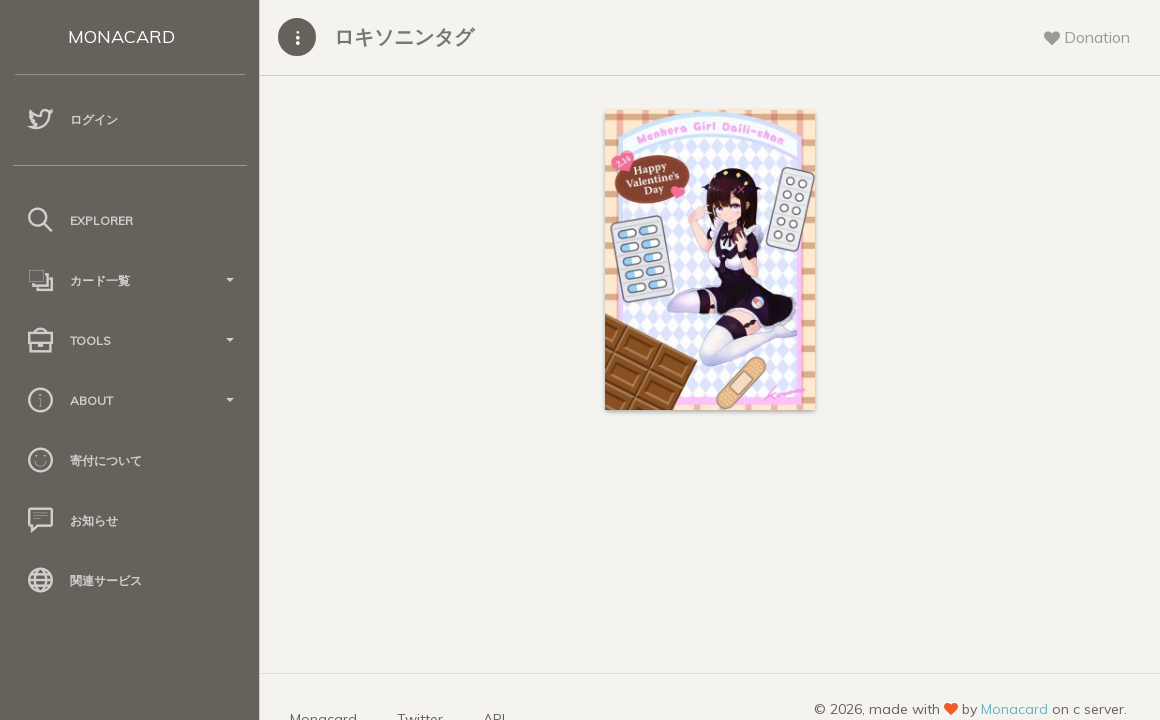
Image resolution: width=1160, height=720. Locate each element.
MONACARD (121, 36)
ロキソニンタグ (404, 36)
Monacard (1014, 709)
